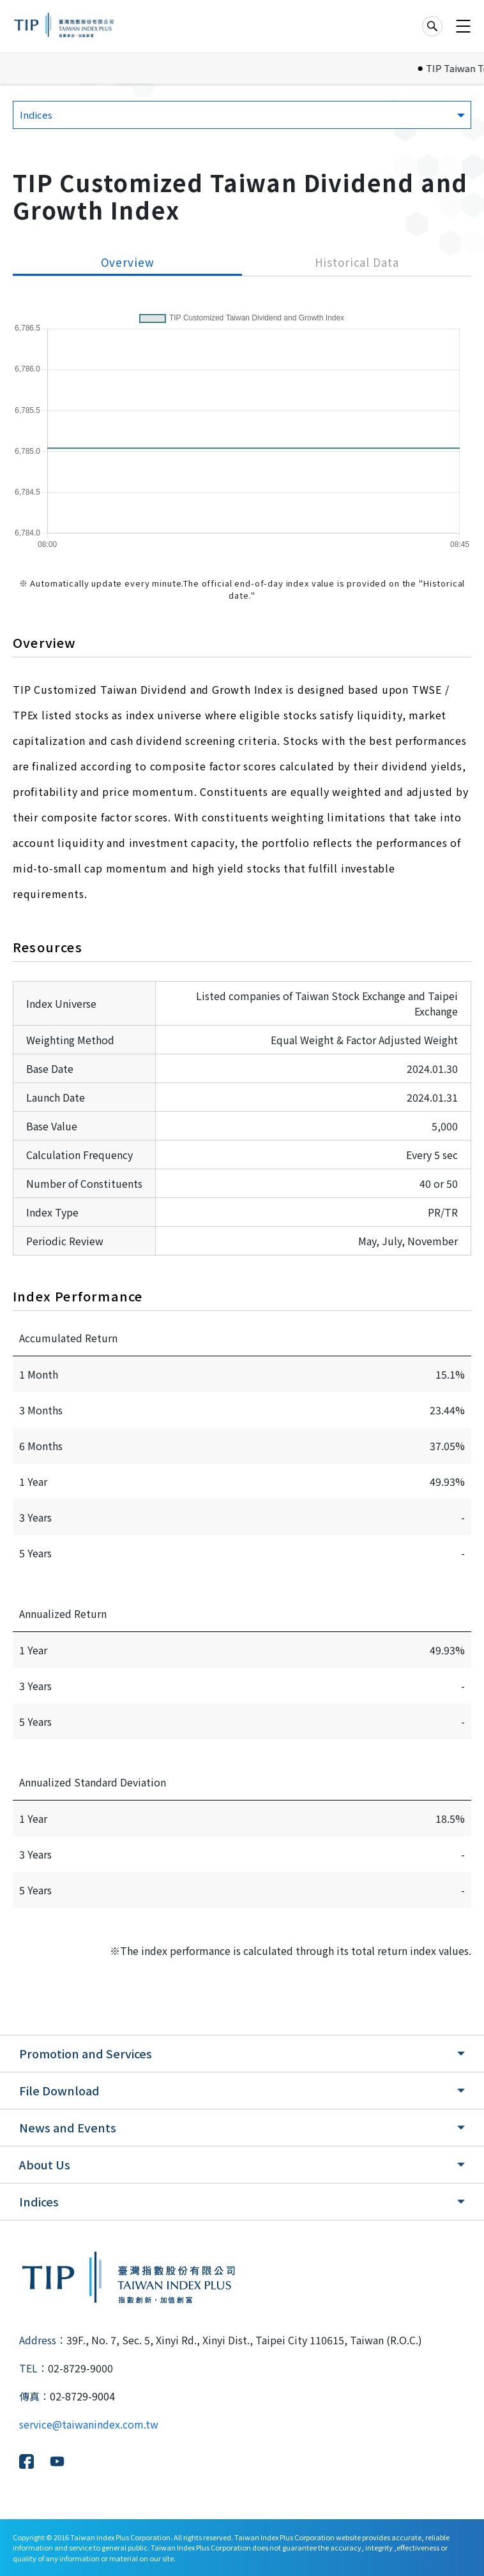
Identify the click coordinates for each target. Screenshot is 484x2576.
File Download (59, 2090)
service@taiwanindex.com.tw (88, 2424)
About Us (44, 2164)
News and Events (67, 2127)
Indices (39, 2201)
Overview (128, 262)
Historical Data (357, 262)
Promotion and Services (85, 2053)
